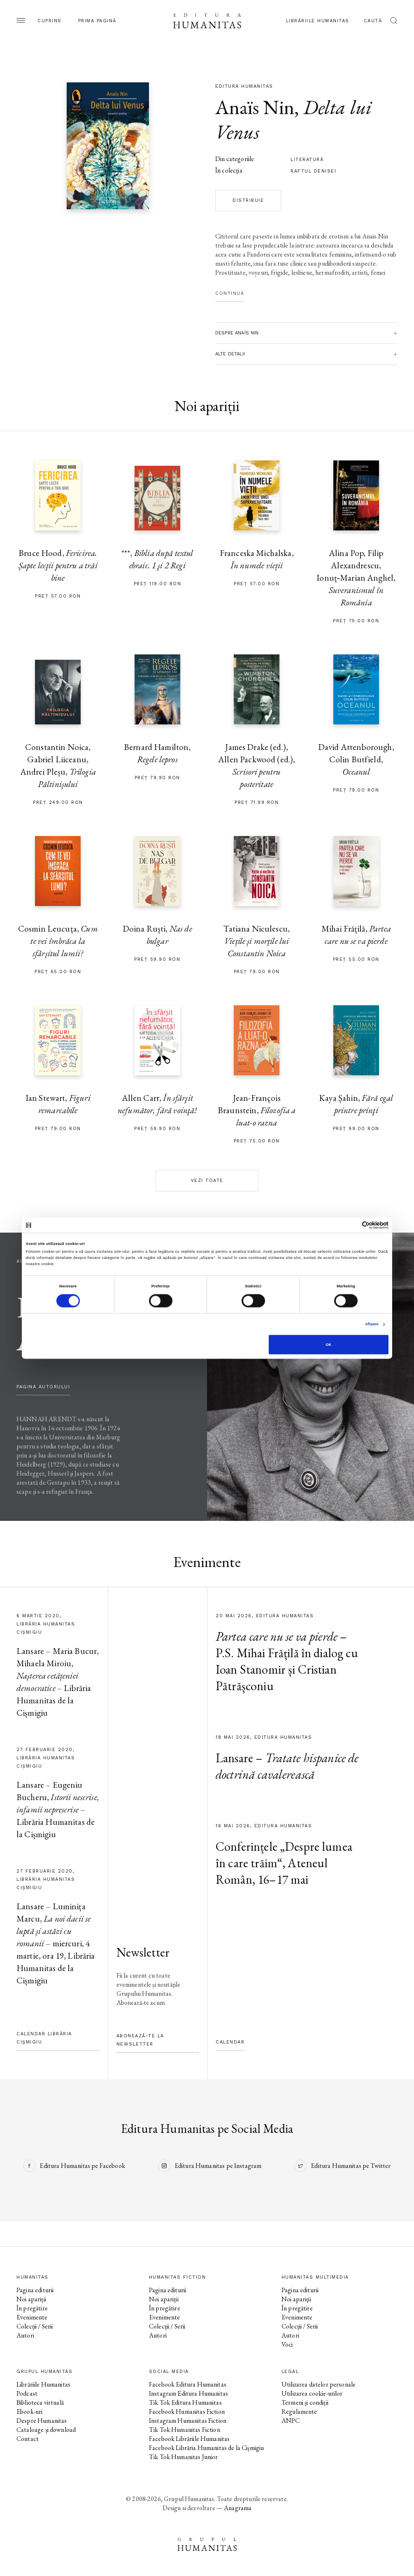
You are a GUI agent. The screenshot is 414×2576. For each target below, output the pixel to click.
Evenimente (32, 2317)
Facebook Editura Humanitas (187, 2384)
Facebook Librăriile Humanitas (189, 2438)
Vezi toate (207, 1180)
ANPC (290, 2420)
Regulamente (299, 2411)
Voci (287, 2344)
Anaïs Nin (254, 107)
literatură (307, 159)
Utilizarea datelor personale (318, 2384)
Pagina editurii (34, 2290)
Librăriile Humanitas (317, 21)
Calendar (230, 2042)
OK (328, 1345)
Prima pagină (97, 21)
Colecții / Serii (34, 2326)
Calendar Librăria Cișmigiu (44, 2038)
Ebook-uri (29, 2411)
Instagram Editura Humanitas (188, 2393)
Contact (27, 2438)
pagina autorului (43, 1387)
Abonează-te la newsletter (140, 2040)
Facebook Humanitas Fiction (187, 2411)
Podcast (26, 2393)
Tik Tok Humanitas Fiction (184, 2429)
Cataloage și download (46, 2429)
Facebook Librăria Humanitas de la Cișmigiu (206, 2447)
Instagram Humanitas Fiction (187, 2420)
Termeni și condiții (304, 2402)
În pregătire (32, 2308)
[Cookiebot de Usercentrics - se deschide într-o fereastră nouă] (352, 1225)
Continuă (229, 293)
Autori (25, 2335)
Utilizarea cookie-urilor (312, 2393)
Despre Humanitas (41, 2420)
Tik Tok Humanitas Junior (183, 2456)
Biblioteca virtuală (40, 2402)
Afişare (371, 1324)
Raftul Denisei (313, 171)
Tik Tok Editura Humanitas (185, 2402)
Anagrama (237, 2508)
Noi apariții (31, 2299)
